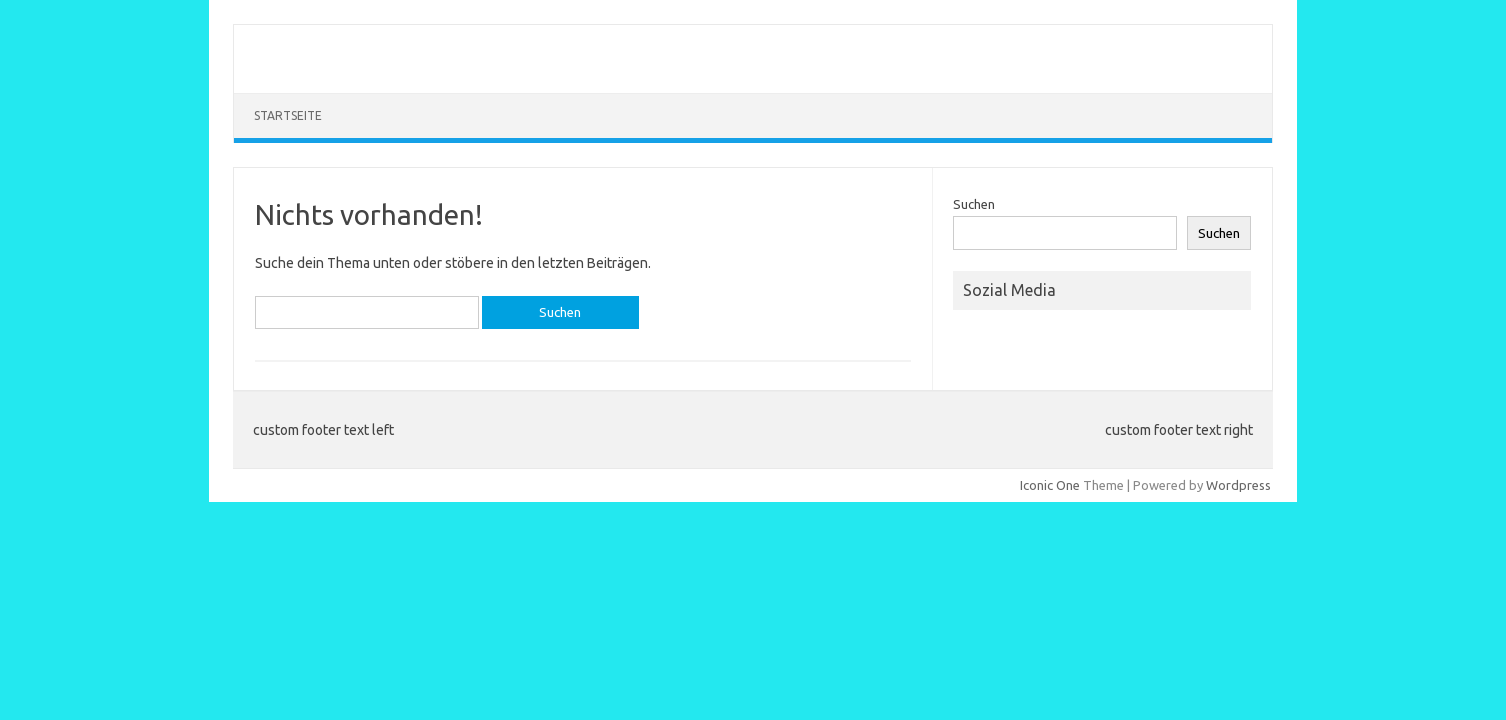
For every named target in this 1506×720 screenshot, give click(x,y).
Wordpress (1238, 485)
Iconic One (1050, 485)
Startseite (288, 115)
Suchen (974, 204)
